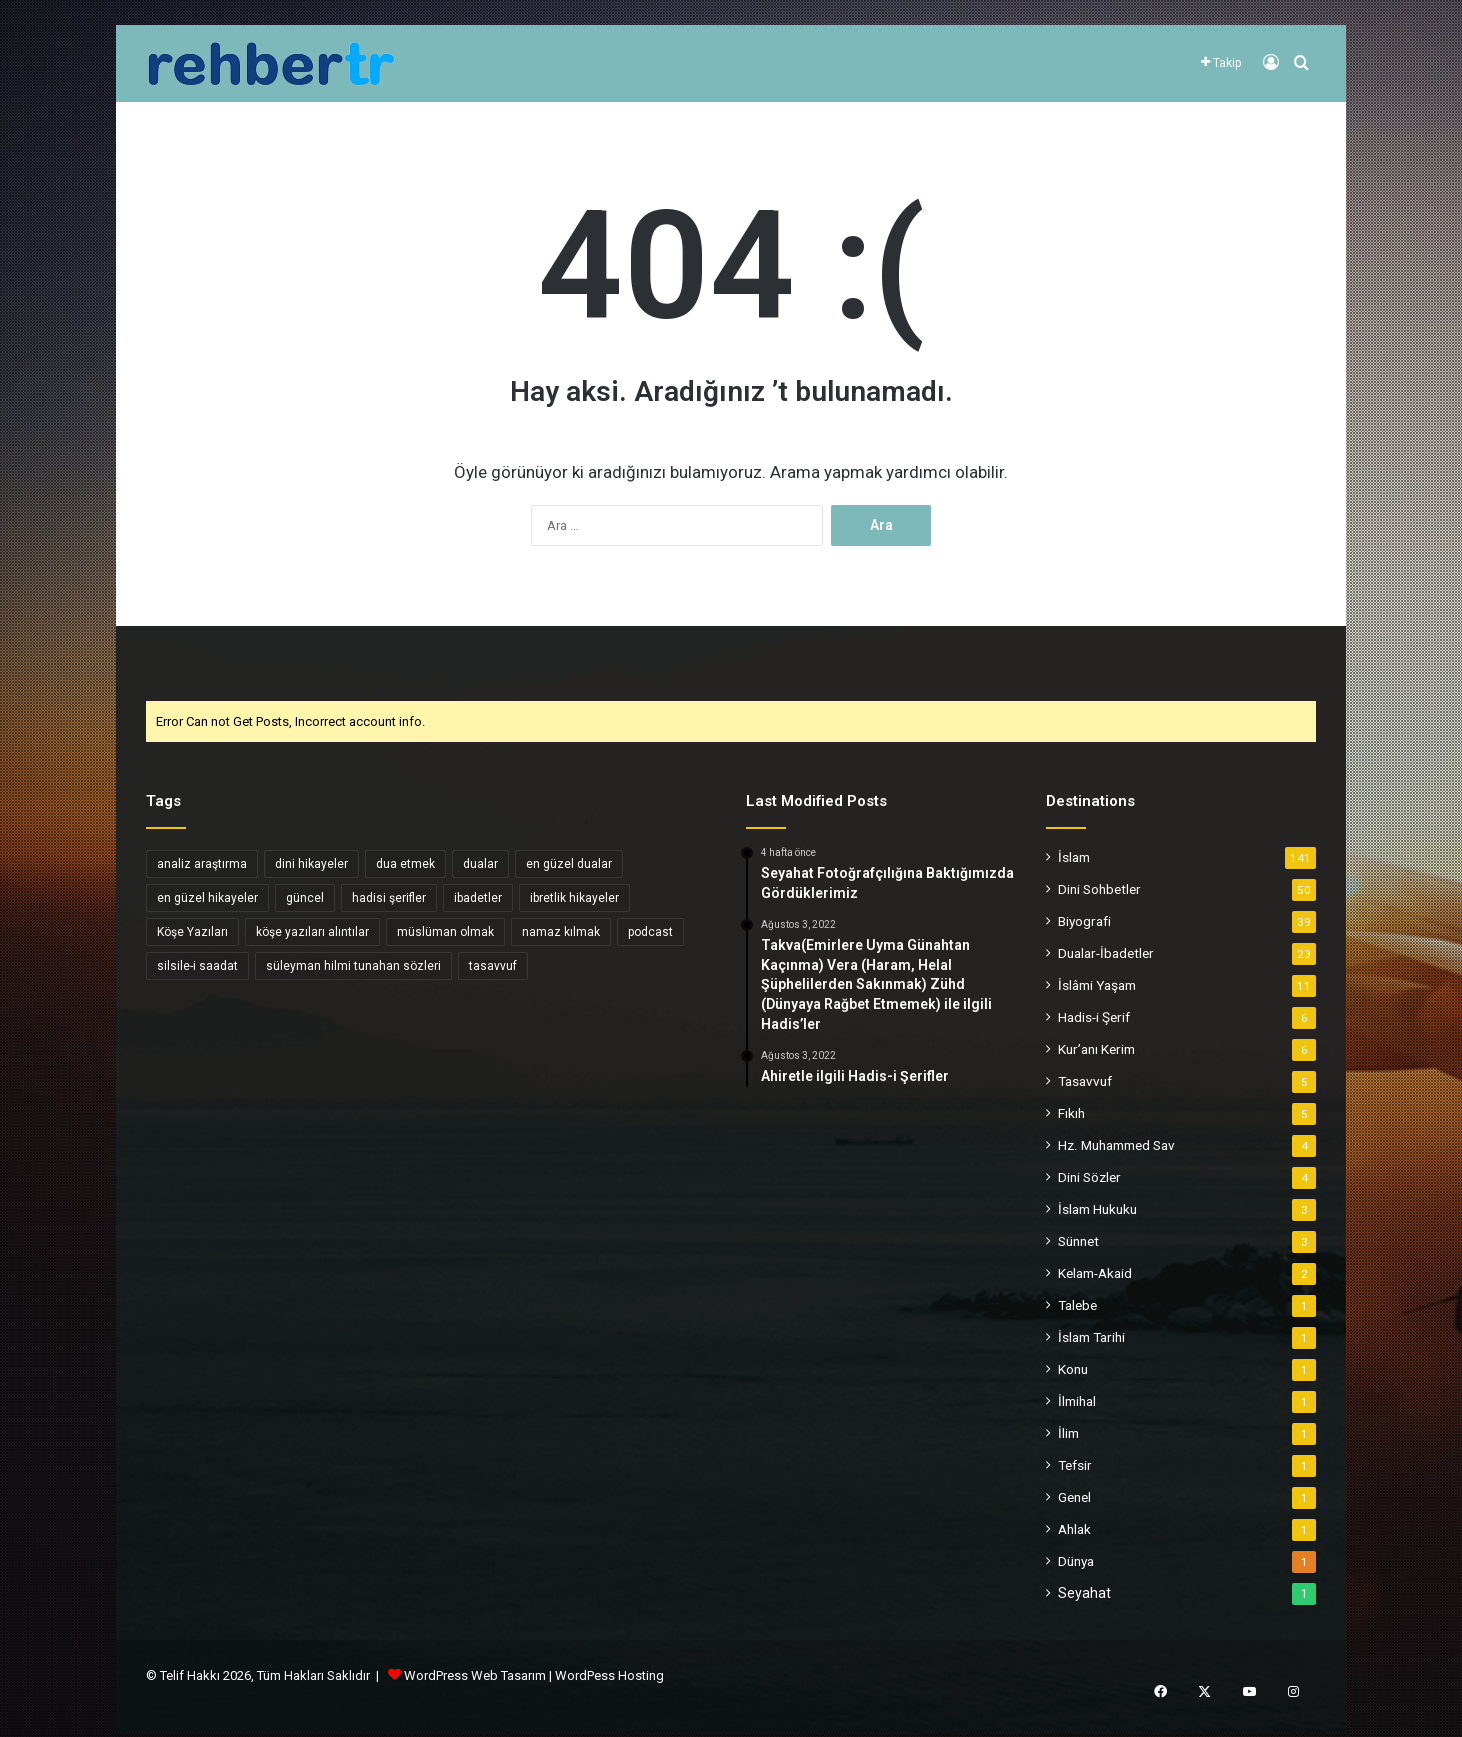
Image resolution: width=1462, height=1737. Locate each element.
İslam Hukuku (1097, 1209)
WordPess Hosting (609, 1675)
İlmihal (1077, 1401)
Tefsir (1075, 1465)
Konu (1073, 1369)
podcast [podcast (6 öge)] (650, 932)
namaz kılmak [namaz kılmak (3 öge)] (561, 932)
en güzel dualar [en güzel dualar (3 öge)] (569, 864)
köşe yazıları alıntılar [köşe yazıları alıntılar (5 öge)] (312, 932)
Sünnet (1078, 1241)
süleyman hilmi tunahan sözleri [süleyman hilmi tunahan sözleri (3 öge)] (353, 966)
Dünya (1076, 1561)
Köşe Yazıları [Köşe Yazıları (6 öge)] (192, 932)
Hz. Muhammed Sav (1116, 1145)
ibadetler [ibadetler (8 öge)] (478, 898)
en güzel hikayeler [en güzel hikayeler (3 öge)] (207, 898)
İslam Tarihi (1091, 1337)
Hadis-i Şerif (1094, 1017)
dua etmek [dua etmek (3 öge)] (405, 864)
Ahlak (1074, 1529)
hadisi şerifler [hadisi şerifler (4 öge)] (389, 898)
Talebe (1077, 1305)
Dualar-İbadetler (1106, 953)
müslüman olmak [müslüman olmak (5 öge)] (445, 932)
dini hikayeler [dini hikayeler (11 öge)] (311, 864)
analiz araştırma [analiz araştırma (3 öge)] (202, 864)
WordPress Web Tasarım (475, 1675)
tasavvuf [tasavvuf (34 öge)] (493, 966)
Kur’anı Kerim (1096, 1049)
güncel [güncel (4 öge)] (305, 898)
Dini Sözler (1089, 1177)
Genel (1074, 1497)
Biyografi (1084, 921)
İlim (1068, 1433)
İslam (1074, 857)
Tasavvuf (1085, 1081)
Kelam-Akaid (1095, 1273)
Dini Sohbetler (1099, 889)
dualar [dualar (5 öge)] (480, 864)
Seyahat (1084, 1593)
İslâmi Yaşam (1097, 985)
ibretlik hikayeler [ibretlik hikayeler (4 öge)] (574, 898)
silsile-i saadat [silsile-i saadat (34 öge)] (197, 966)
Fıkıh (1071, 1113)
